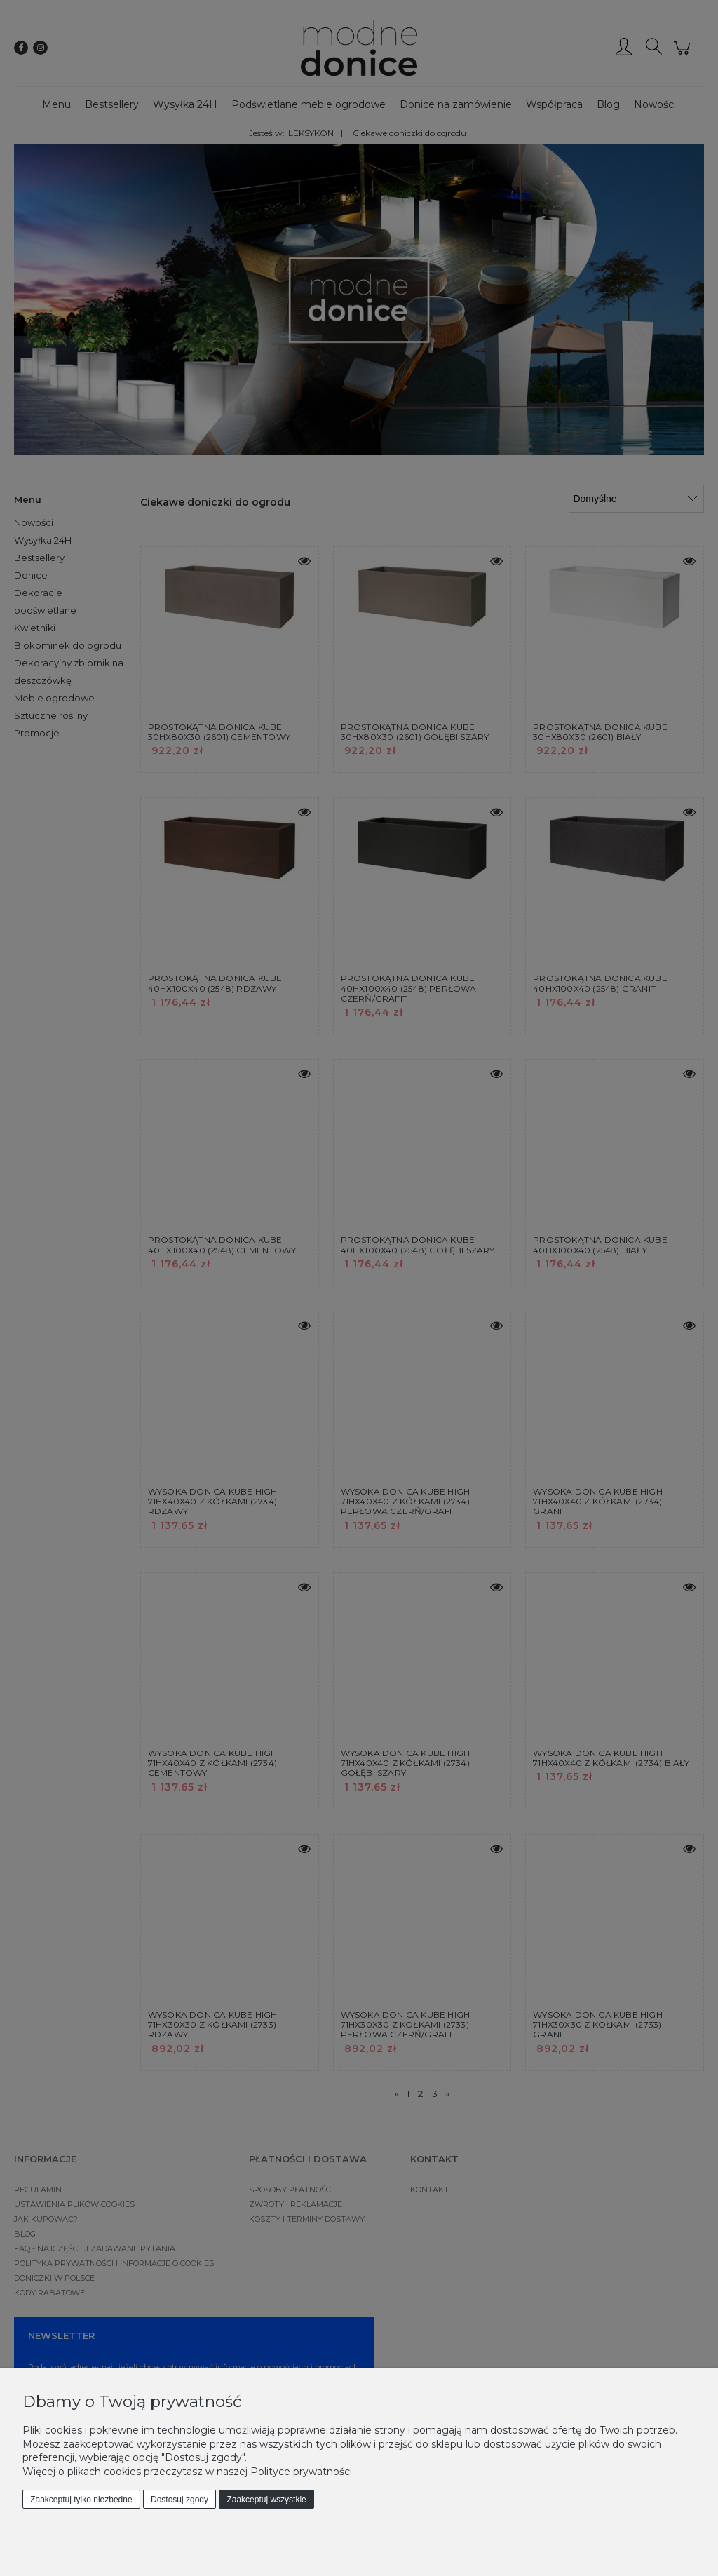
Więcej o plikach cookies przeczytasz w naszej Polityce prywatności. (188, 2471)
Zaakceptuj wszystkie (266, 2499)
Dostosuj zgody (179, 2499)
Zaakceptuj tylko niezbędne (81, 2499)
